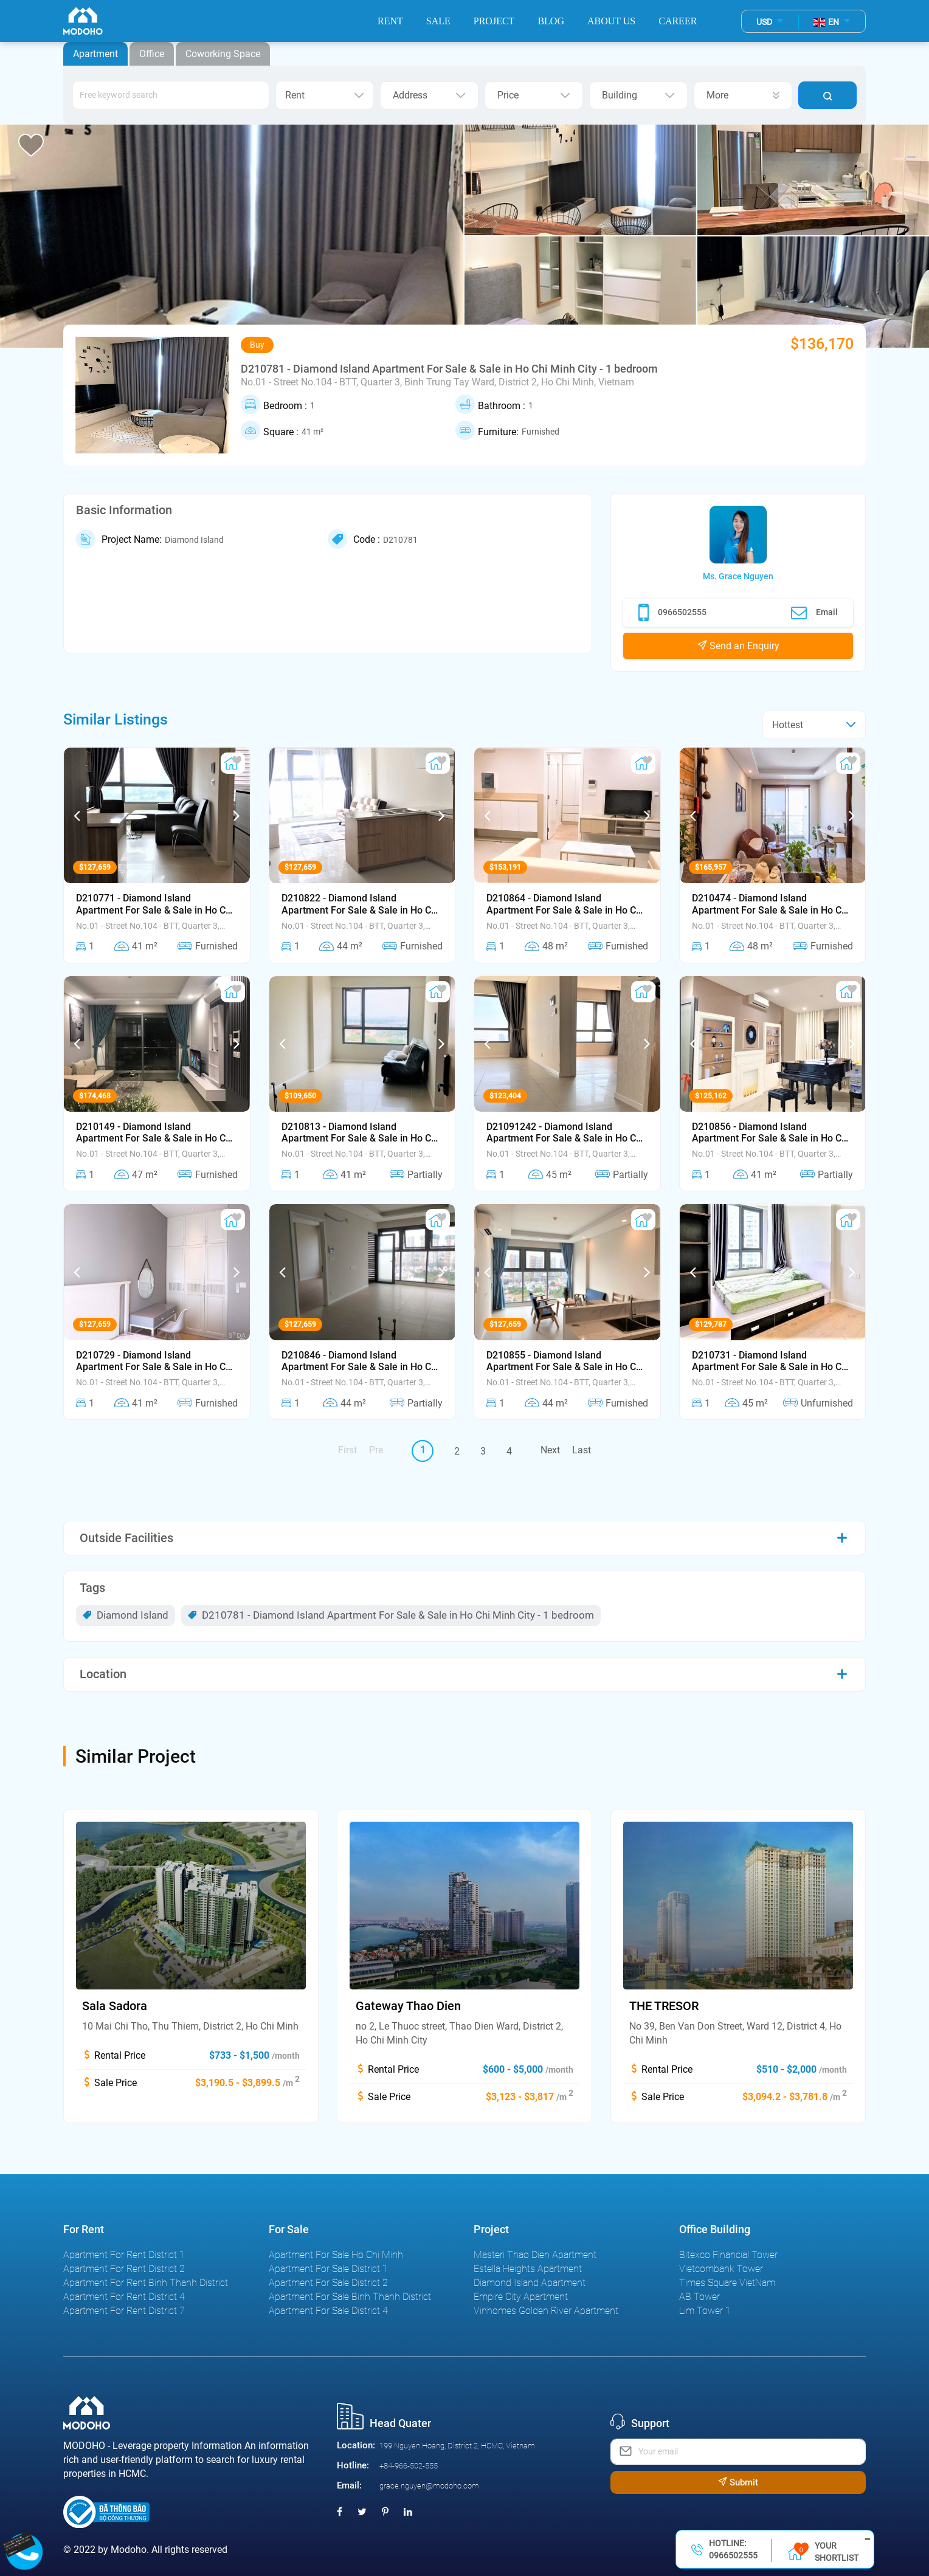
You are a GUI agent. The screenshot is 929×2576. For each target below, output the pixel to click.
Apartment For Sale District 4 (328, 2310)
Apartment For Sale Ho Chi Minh (336, 2255)
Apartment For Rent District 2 (124, 2269)
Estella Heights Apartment (528, 2269)
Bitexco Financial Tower (728, 2255)
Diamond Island (125, 1615)
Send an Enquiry (738, 646)
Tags (92, 1587)
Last (581, 1450)
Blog (550, 21)
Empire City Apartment (521, 2296)
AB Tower (699, 2296)
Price (533, 95)
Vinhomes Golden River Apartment (546, 2310)
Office (151, 54)
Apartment (95, 54)
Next (550, 1450)
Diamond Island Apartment (529, 2282)
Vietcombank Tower (721, 2269)
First (347, 1450)
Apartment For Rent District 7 (124, 2310)
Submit (738, 2482)
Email (814, 613)
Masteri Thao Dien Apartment (535, 2255)
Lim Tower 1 (705, 2310)
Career (677, 21)
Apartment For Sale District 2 (328, 2282)
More (742, 95)
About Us (611, 21)
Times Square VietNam (727, 2282)
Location (103, 1674)
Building (638, 95)
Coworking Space (222, 54)
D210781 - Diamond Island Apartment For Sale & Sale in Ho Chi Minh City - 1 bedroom (391, 1615)
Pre (376, 1450)
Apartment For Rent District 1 (124, 2255)
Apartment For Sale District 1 (328, 2269)
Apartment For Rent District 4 (124, 2296)
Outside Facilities (126, 1538)
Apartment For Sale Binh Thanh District (350, 2296)
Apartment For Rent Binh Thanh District (145, 2282)
